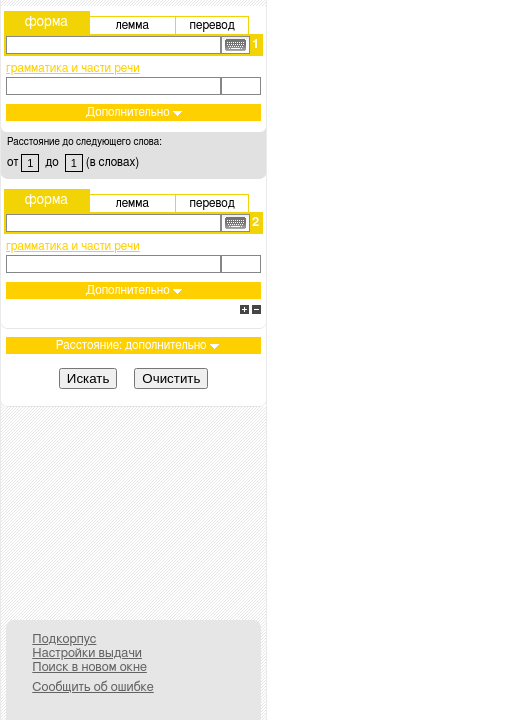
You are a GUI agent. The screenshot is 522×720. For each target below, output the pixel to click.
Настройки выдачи (87, 653)
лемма (132, 25)
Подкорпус (64, 639)
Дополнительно (134, 112)
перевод (212, 25)
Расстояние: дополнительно (137, 345)
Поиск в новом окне (89, 667)
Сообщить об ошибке (93, 687)
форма (46, 22)
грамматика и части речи (73, 68)
